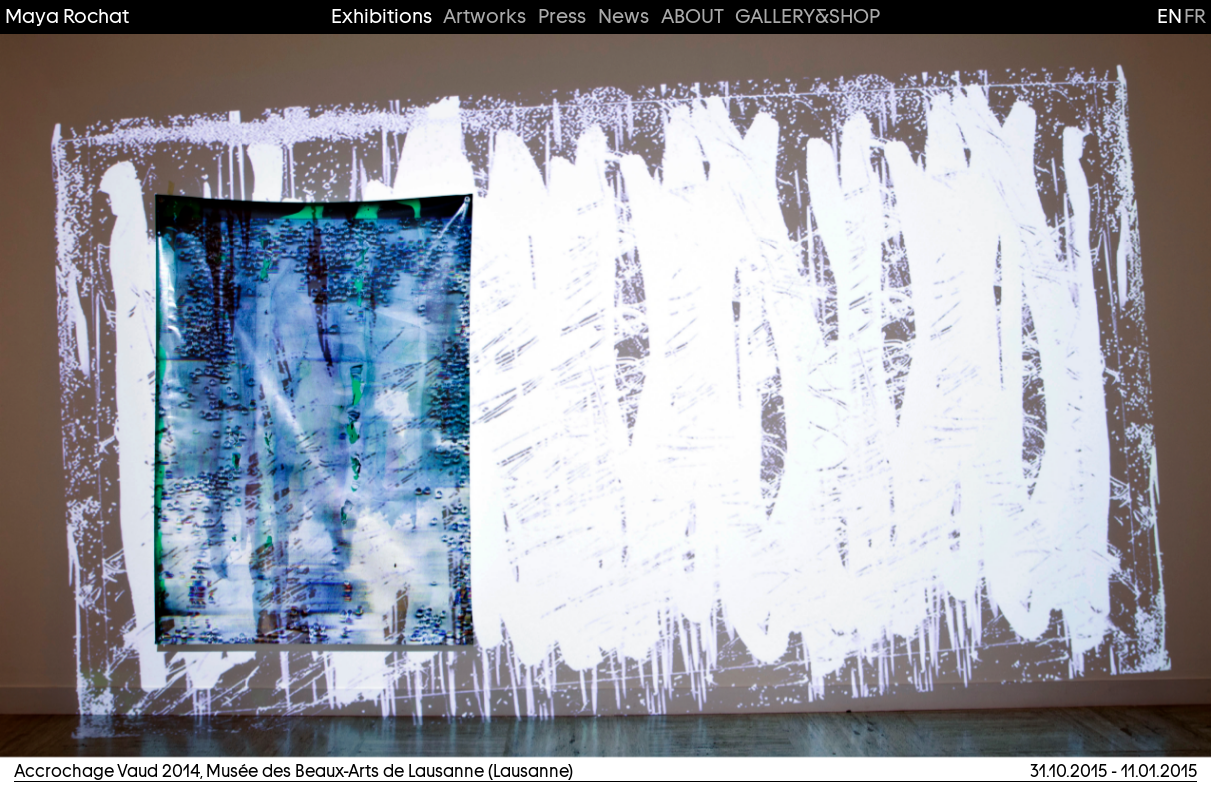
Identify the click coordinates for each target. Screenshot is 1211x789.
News (623, 16)
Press (562, 16)
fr (1195, 16)
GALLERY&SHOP (807, 16)
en (1169, 16)
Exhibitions (381, 16)
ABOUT (692, 16)
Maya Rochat (67, 16)
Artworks (484, 16)
